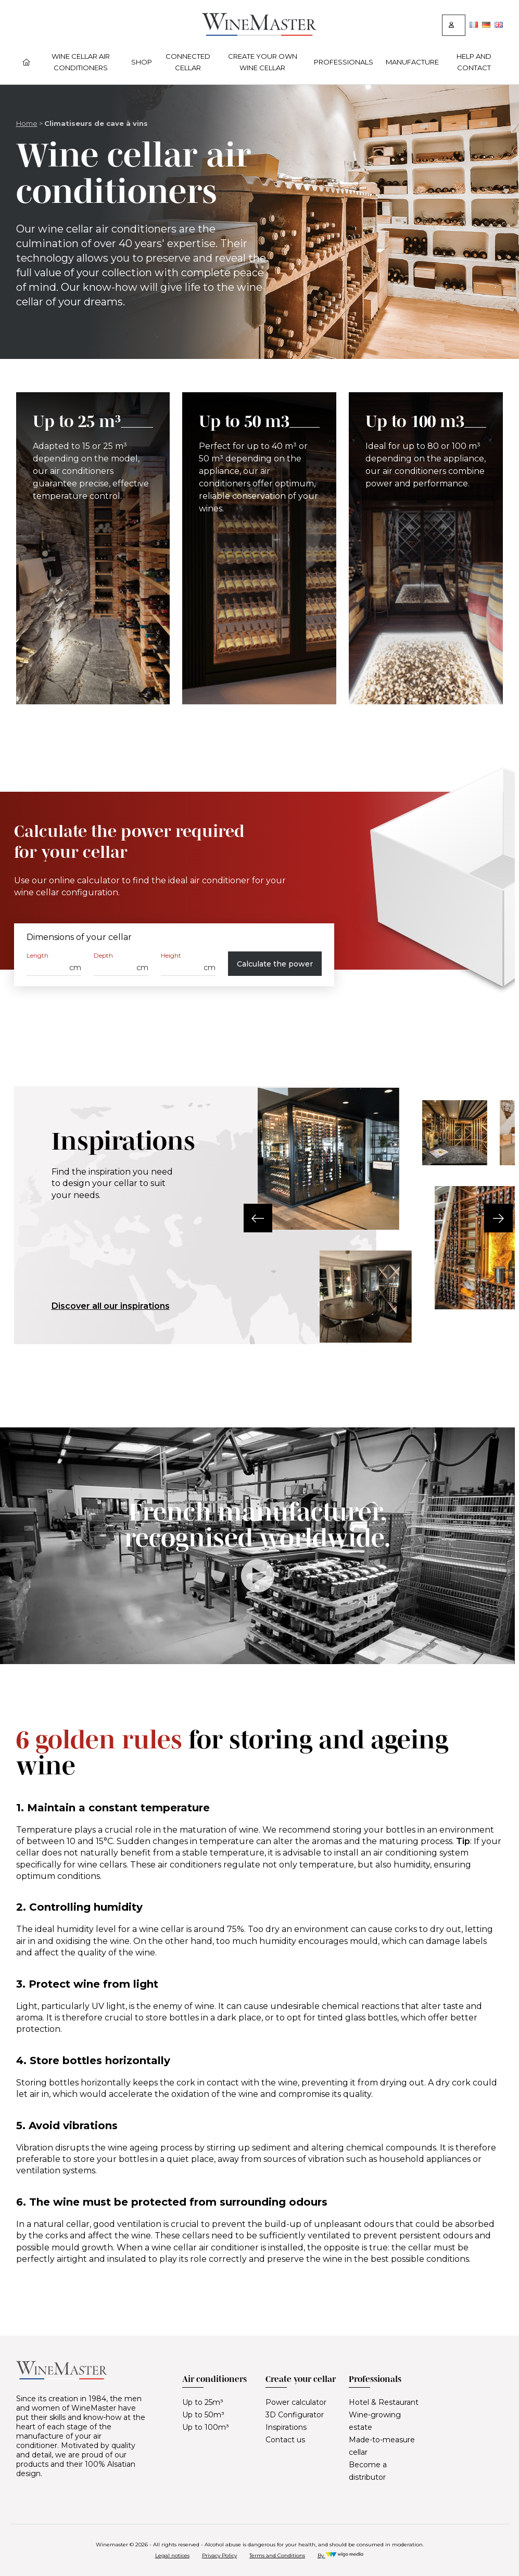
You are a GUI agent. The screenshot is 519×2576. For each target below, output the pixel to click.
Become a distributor (368, 2471)
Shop (141, 62)
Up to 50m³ (203, 2414)
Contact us (285, 2439)
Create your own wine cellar (262, 62)
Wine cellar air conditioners (81, 62)
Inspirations (286, 2427)
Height (171, 955)
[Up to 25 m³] (93, 548)
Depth (103, 955)
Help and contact (474, 62)
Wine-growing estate (375, 2421)
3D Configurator (294, 2414)
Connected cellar (188, 62)
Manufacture (412, 62)
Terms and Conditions (277, 2555)
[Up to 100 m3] (426, 548)
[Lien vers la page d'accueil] (259, 33)
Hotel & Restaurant (384, 2402)
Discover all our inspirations (111, 1306)
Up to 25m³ (202, 2402)
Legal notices (172, 2555)
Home (26, 123)
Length (37, 955)
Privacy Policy (219, 2555)
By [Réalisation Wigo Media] (341, 2555)
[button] (258, 1218)
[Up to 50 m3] (259, 548)
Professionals (343, 62)
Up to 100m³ (205, 2427)
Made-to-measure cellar (382, 2446)
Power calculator (295, 2402)
